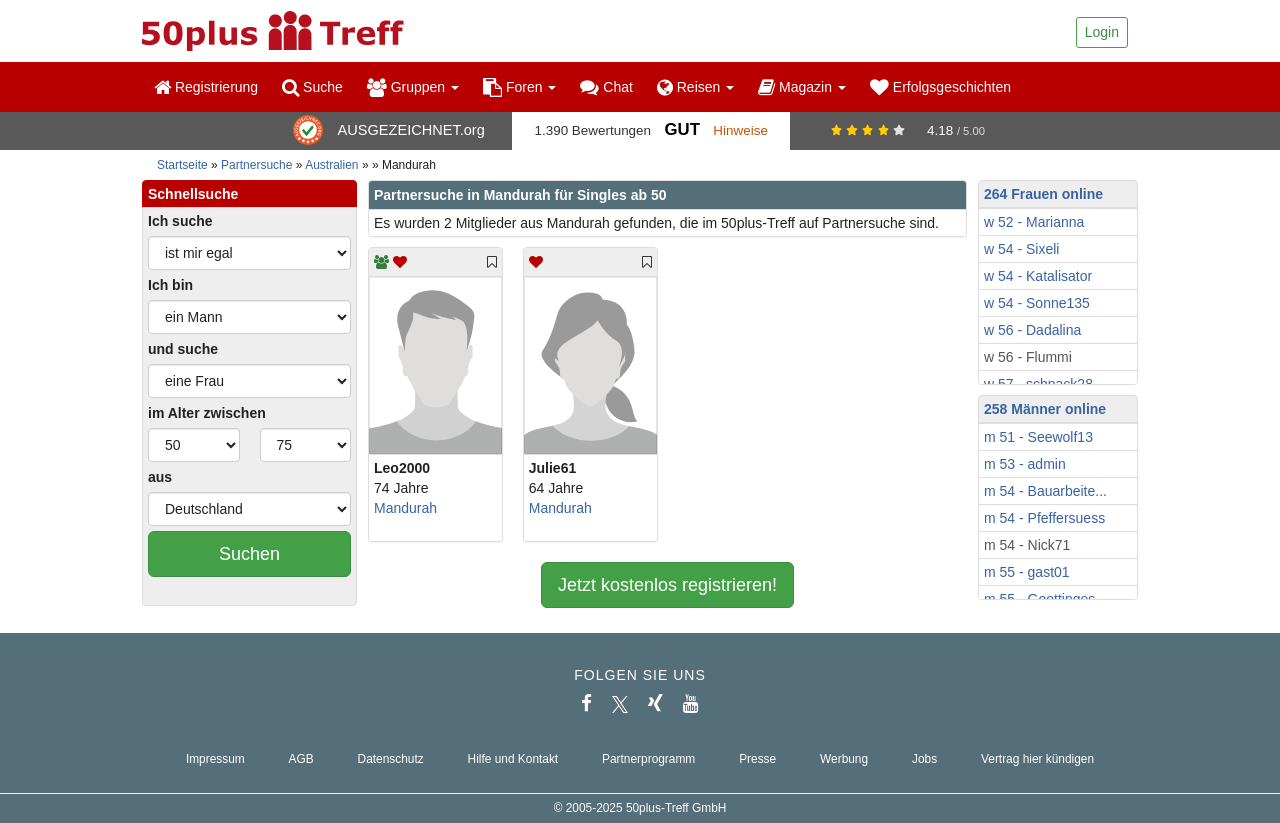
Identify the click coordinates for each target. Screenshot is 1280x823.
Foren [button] (519, 87)
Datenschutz (391, 759)
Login (1102, 32)
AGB (301, 759)
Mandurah (405, 508)
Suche (312, 87)
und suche (183, 349)
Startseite (182, 165)
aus (160, 477)
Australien (331, 165)
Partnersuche (256, 165)
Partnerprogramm (648, 759)
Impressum (215, 759)
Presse (757, 759)
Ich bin (170, 285)
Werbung (844, 759)
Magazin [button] (802, 87)
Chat (606, 87)
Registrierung (206, 87)
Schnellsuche (193, 194)
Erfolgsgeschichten (940, 87)
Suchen (249, 554)
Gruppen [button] (413, 87)
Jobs (924, 759)
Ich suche (180, 221)
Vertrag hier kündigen (1037, 759)
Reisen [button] (695, 87)
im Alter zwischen (207, 413)
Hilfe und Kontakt (513, 759)
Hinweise (740, 130)
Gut (681, 129)
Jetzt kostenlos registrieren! (667, 585)
